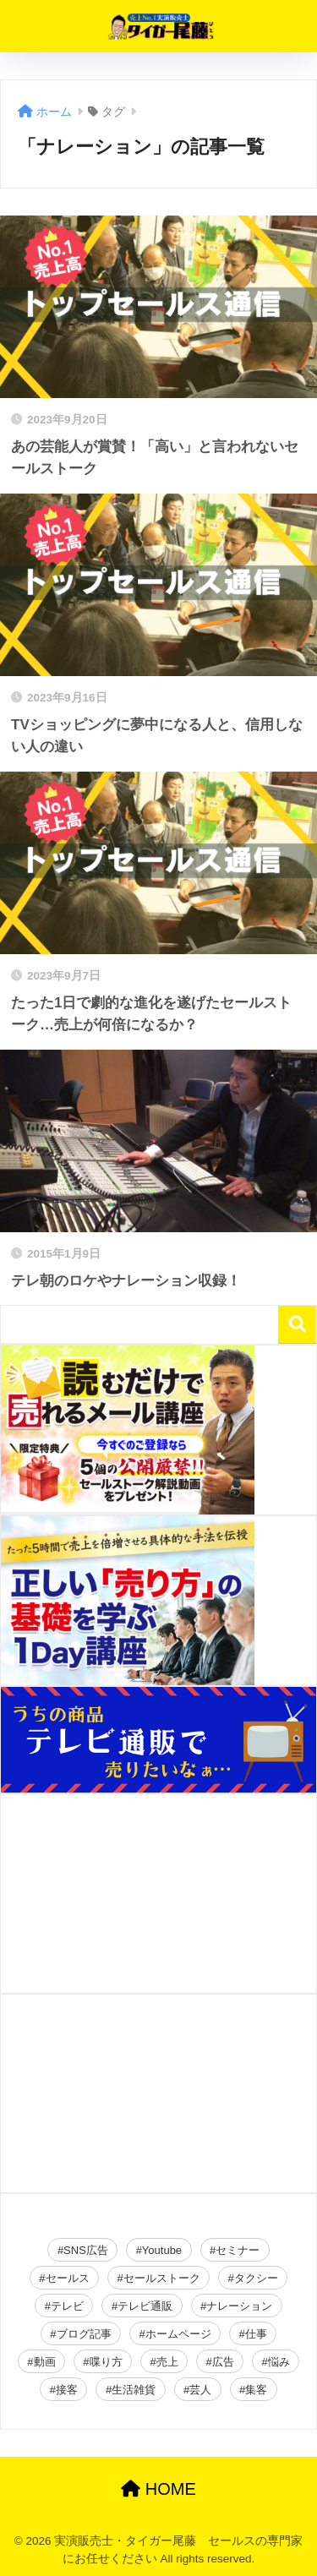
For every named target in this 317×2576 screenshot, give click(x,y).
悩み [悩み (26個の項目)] (279, 2361)
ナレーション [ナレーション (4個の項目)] (239, 2306)
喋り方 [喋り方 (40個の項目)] (106, 2361)
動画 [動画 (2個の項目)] (45, 2361)
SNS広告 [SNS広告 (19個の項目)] (85, 2250)
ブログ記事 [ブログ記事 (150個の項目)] (84, 2334)
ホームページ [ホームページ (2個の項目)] (178, 2334)
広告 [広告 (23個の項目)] (223, 2361)
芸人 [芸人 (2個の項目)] (200, 2389)
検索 (297, 1325)
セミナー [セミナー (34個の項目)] (238, 2250)
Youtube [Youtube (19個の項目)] (162, 2250)
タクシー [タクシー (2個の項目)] (256, 2278)
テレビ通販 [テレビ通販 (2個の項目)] (145, 2306)
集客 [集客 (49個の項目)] (256, 2389)
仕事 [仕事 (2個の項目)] (256, 2334)
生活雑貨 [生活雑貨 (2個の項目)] (134, 2389)
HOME (158, 2489)
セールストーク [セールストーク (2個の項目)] (161, 2278)
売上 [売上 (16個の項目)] (167, 2361)
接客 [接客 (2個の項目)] (67, 2389)
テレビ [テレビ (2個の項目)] (67, 2306)
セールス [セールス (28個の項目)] (68, 2278)
